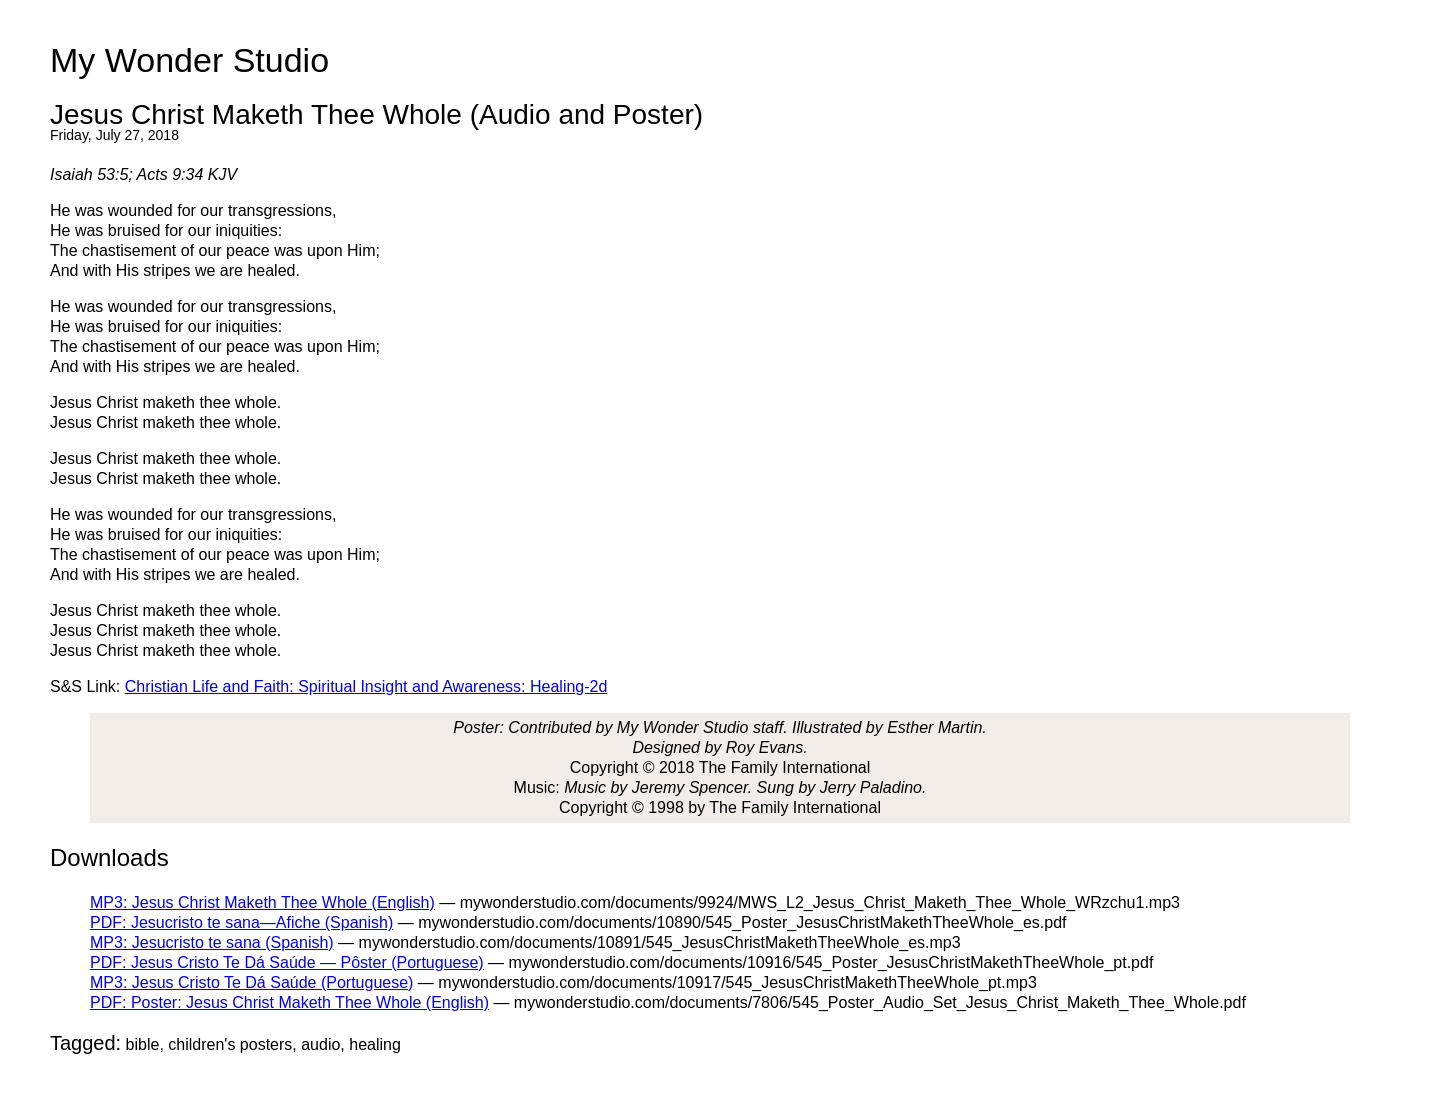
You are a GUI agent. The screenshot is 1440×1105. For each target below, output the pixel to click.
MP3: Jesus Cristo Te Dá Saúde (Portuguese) (251, 982)
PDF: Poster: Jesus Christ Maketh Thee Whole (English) (289, 1002)
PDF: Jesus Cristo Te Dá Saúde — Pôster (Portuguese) (287, 962)
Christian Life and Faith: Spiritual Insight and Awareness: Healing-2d (366, 686)
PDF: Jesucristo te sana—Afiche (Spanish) (241, 922)
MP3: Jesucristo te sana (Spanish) (212, 942)
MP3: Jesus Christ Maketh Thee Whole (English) (262, 902)
